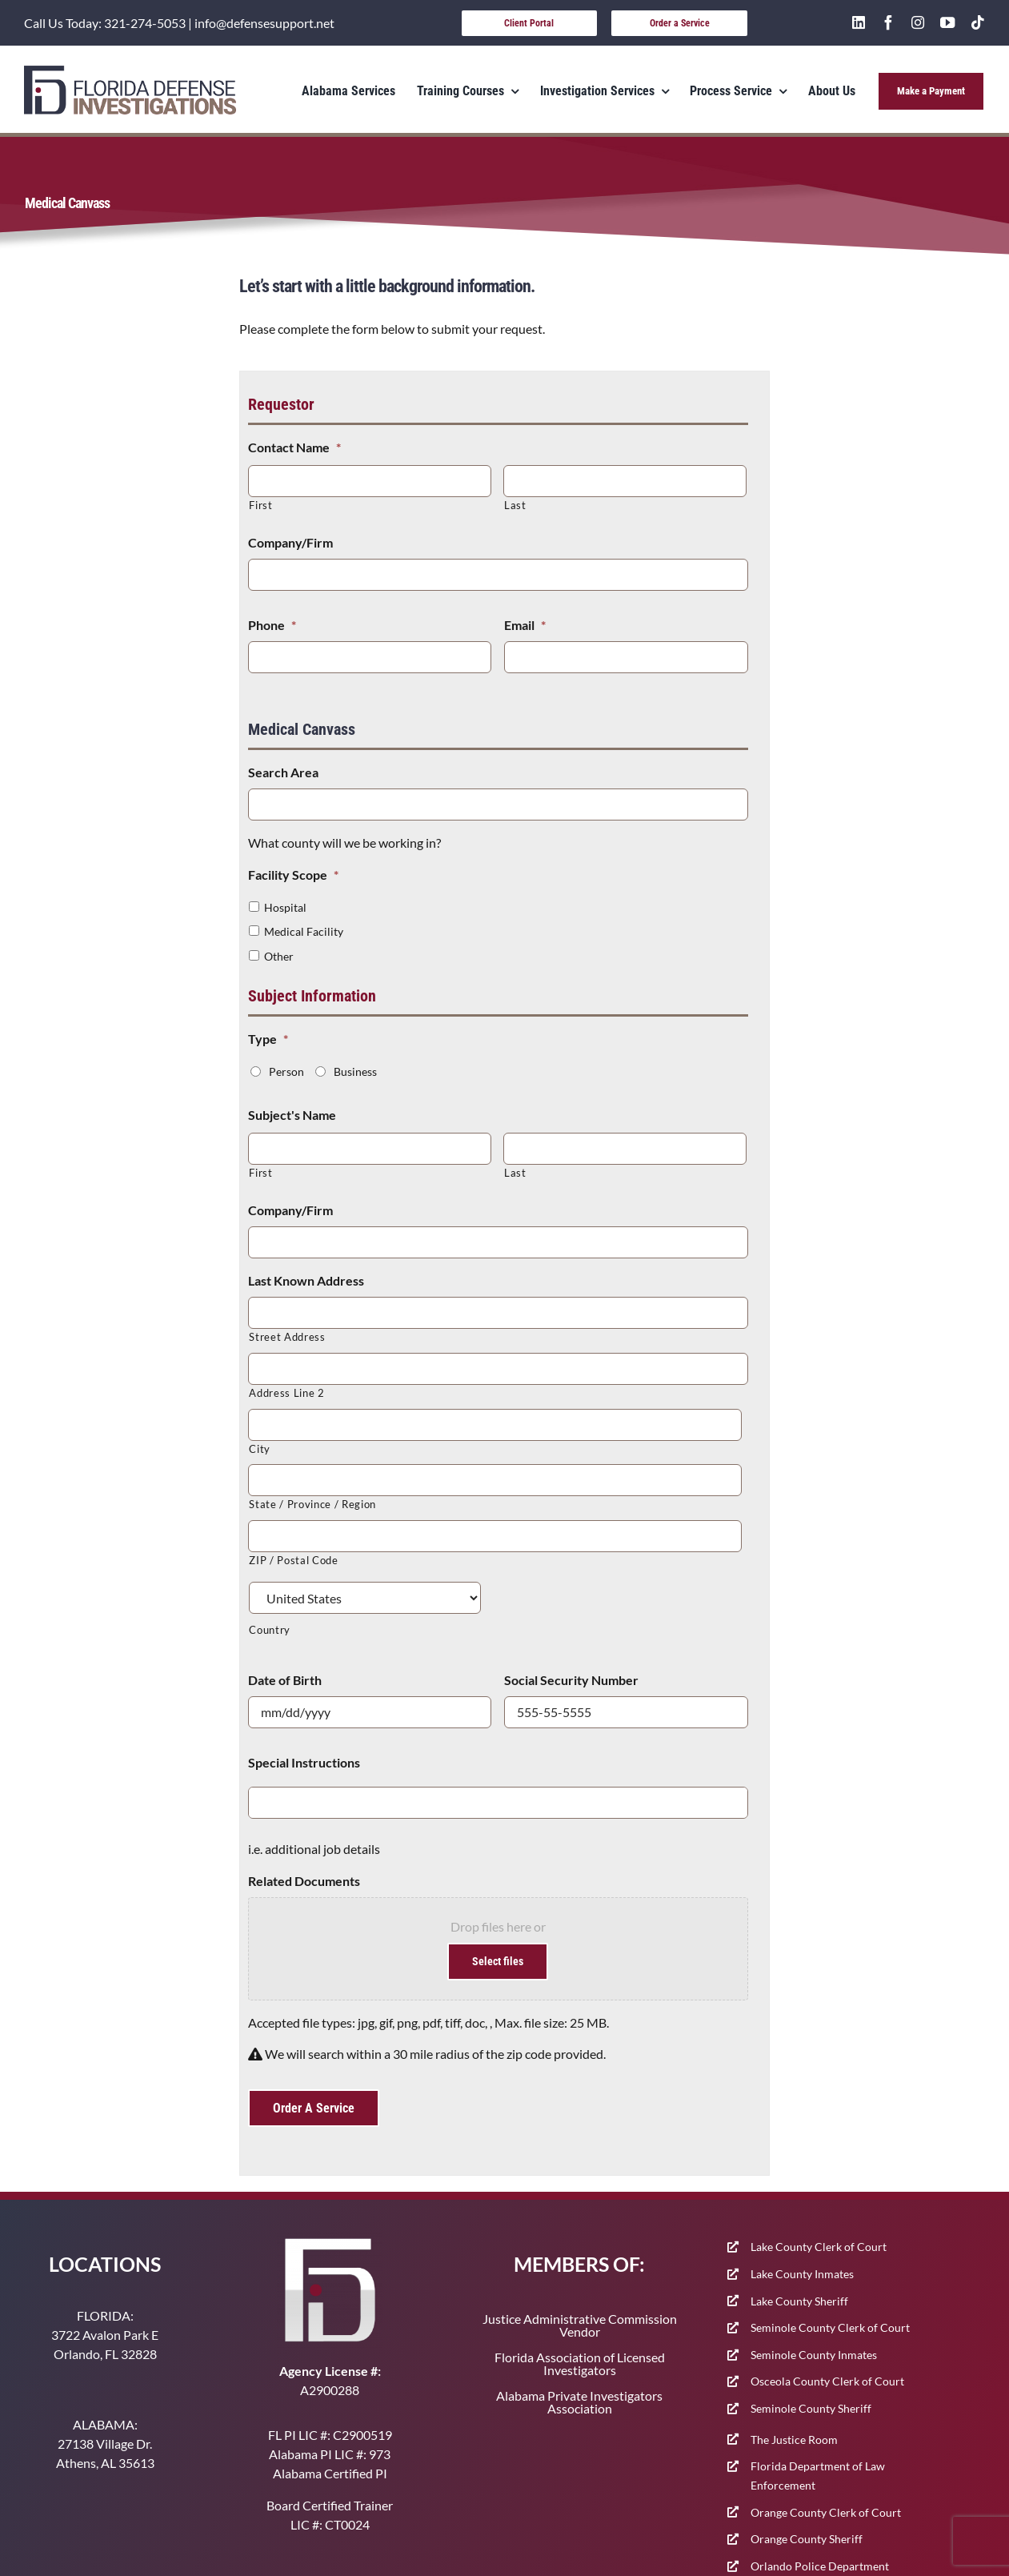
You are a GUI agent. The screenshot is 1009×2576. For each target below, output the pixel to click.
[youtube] (947, 22)
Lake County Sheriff (799, 2301)
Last (515, 505)
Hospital (285, 907)
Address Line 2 (286, 1392)
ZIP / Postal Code (293, 1560)
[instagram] (917, 22)
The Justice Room (794, 2439)
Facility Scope (293, 874)
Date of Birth (285, 1679)
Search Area (283, 772)
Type (268, 1038)
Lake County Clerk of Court (819, 2246)
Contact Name (294, 447)
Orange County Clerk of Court (826, 2512)
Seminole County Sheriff (811, 2408)
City (259, 1448)
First (260, 505)
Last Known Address (306, 1280)
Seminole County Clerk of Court (830, 2327)
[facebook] (888, 22)
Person (286, 1071)
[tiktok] (978, 22)
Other (279, 956)
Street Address (287, 1336)
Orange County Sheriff (807, 2539)
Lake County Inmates (802, 2274)
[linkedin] (858, 22)
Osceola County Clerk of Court (827, 2381)
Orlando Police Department (820, 2566)
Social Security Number (571, 1679)
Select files (497, 1961)
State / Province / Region (312, 1504)
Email (525, 624)
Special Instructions (304, 1762)
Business (355, 1071)
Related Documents (304, 1880)
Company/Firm (290, 542)
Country (269, 1629)
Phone (272, 624)
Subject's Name (292, 1114)
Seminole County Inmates (814, 2354)
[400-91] (129, 71)
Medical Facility (303, 931)
